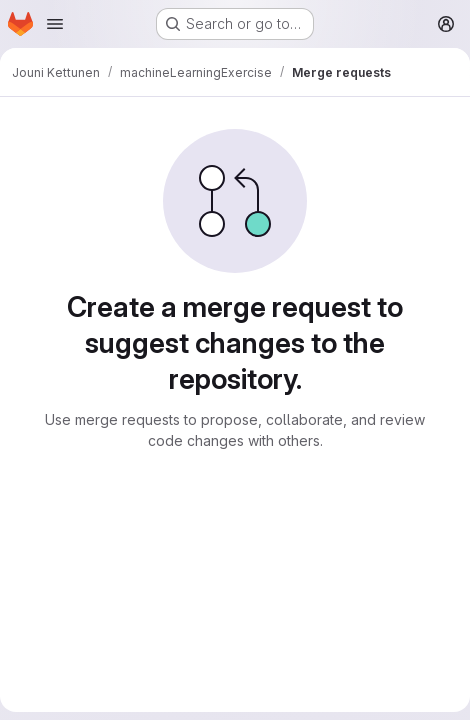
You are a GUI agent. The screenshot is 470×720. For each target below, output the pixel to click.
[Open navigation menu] (55, 24)
